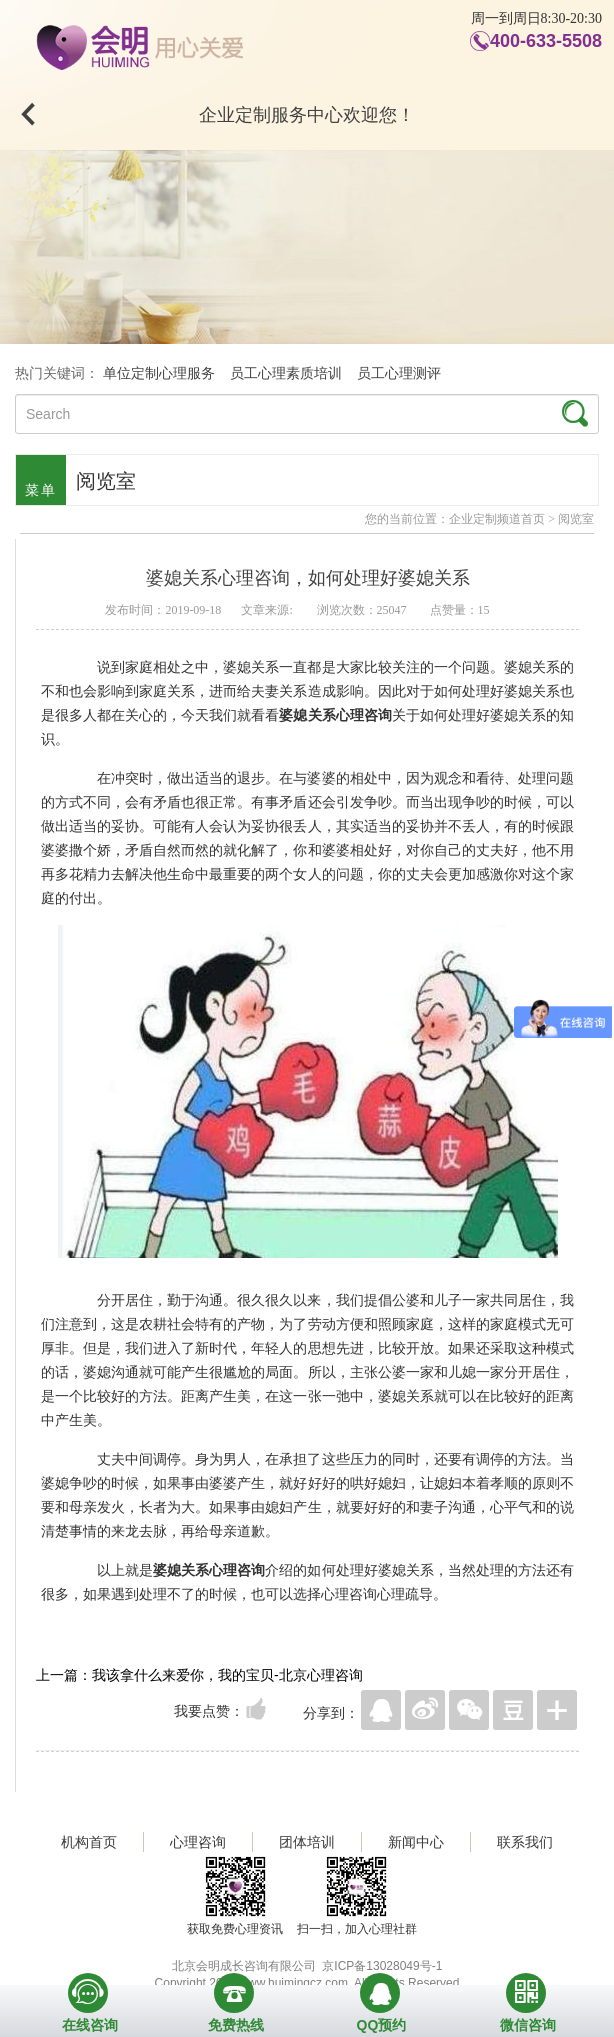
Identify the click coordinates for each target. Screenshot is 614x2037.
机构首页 (89, 1842)
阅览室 (576, 519)
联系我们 (525, 1842)
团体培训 (307, 1842)
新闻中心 (416, 1842)
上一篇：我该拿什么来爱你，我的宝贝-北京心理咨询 (199, 1675)
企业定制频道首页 (497, 519)
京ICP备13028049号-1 (382, 1966)
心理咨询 (198, 1842)
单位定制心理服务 (159, 373)
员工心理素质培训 (286, 373)
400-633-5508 (546, 41)
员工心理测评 (399, 373)
